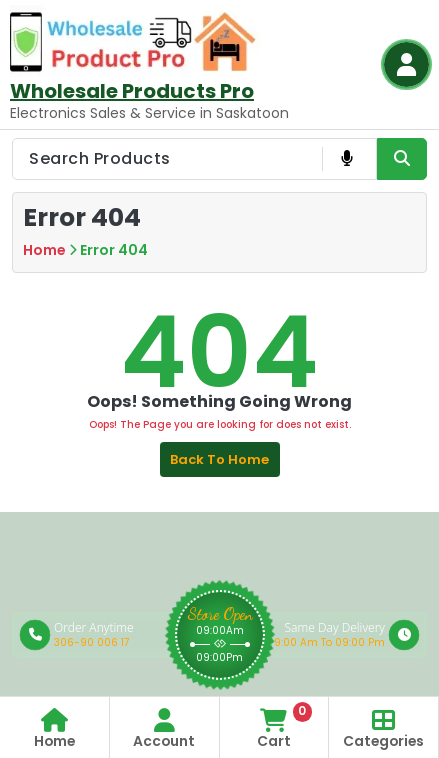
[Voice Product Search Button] (346, 159)
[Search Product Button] (402, 159)
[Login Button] (406, 64)
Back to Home (220, 459)
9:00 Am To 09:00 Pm (329, 642)
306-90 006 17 (91, 642)
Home (44, 250)
